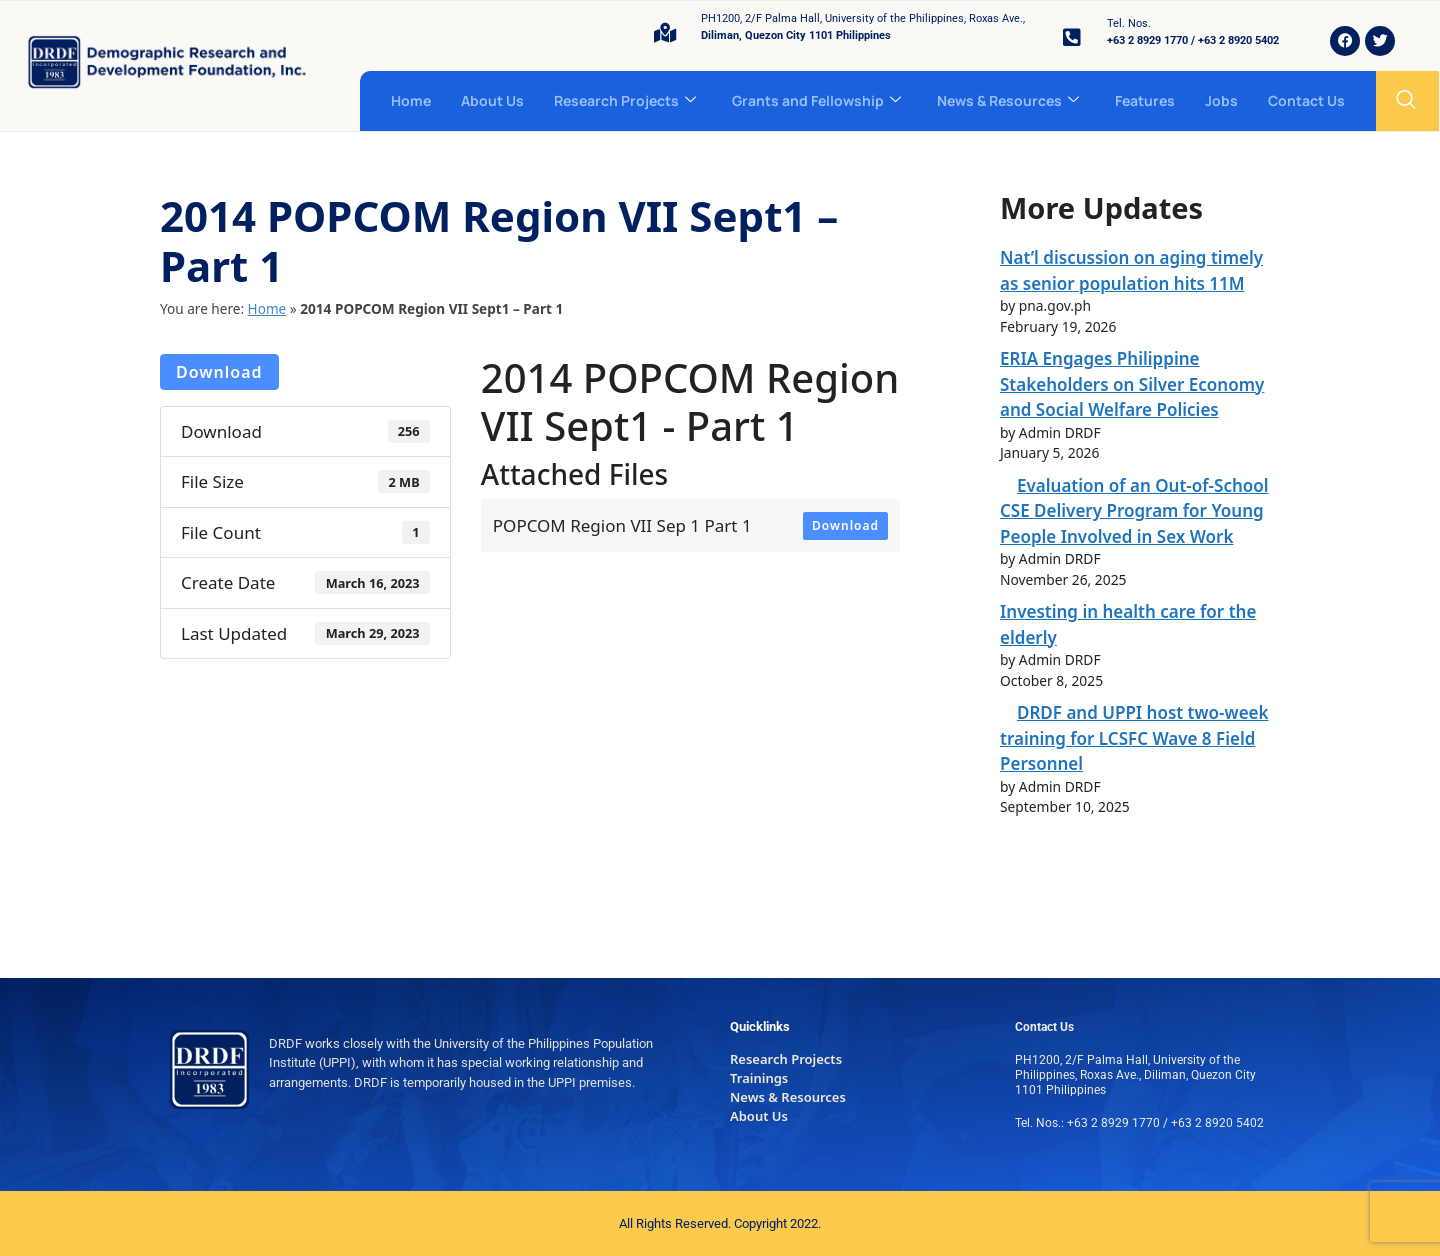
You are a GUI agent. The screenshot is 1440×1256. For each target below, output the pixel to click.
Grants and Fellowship (816, 100)
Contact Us (1306, 100)
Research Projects (625, 100)
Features (1145, 100)
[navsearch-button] (1406, 101)
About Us (492, 100)
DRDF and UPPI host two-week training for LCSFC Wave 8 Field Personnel (1134, 738)
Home (411, 100)
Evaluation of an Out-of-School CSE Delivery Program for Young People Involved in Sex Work (1134, 511)
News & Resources (1008, 100)
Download (219, 372)
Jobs (1221, 100)
